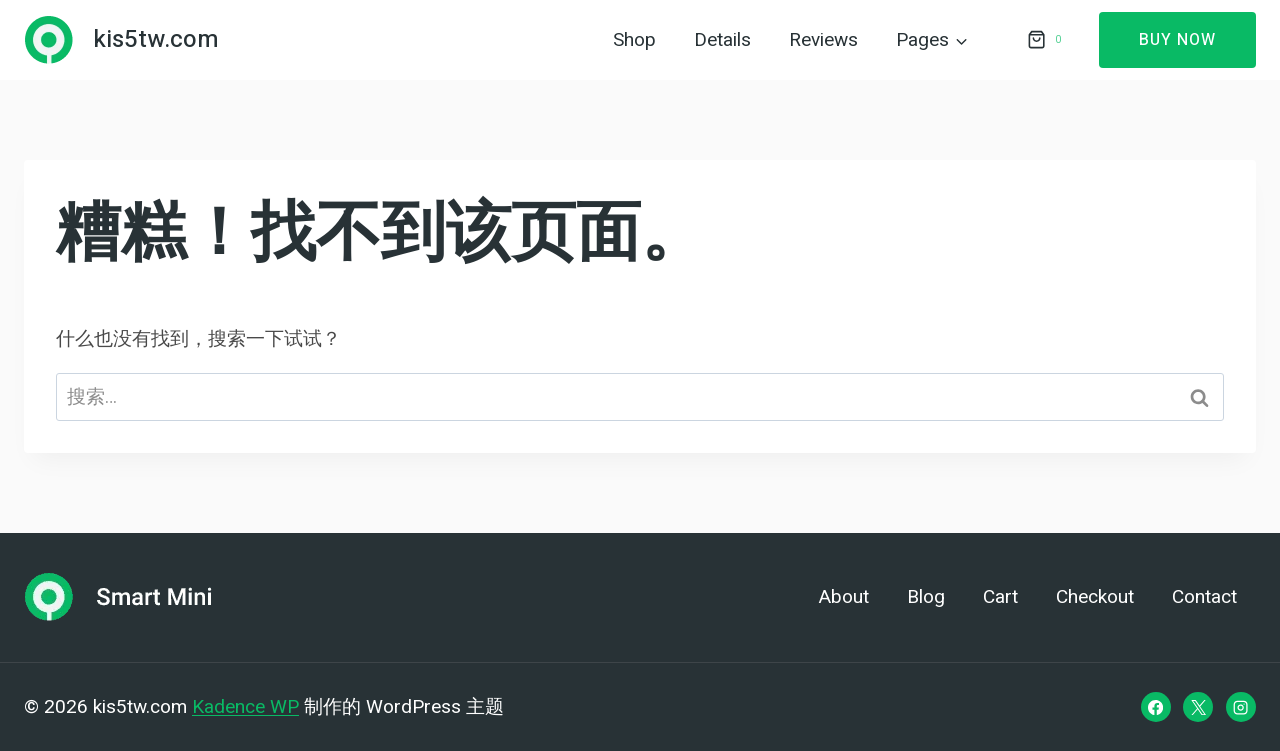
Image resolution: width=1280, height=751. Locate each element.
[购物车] (1043, 40)
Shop (634, 40)
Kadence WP (245, 706)
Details (722, 40)
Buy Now (1177, 40)
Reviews (823, 40)
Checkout (1095, 597)
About (844, 597)
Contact (1204, 597)
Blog (926, 597)
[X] (1198, 707)
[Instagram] (1241, 707)
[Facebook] (1156, 707)
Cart (1000, 597)
